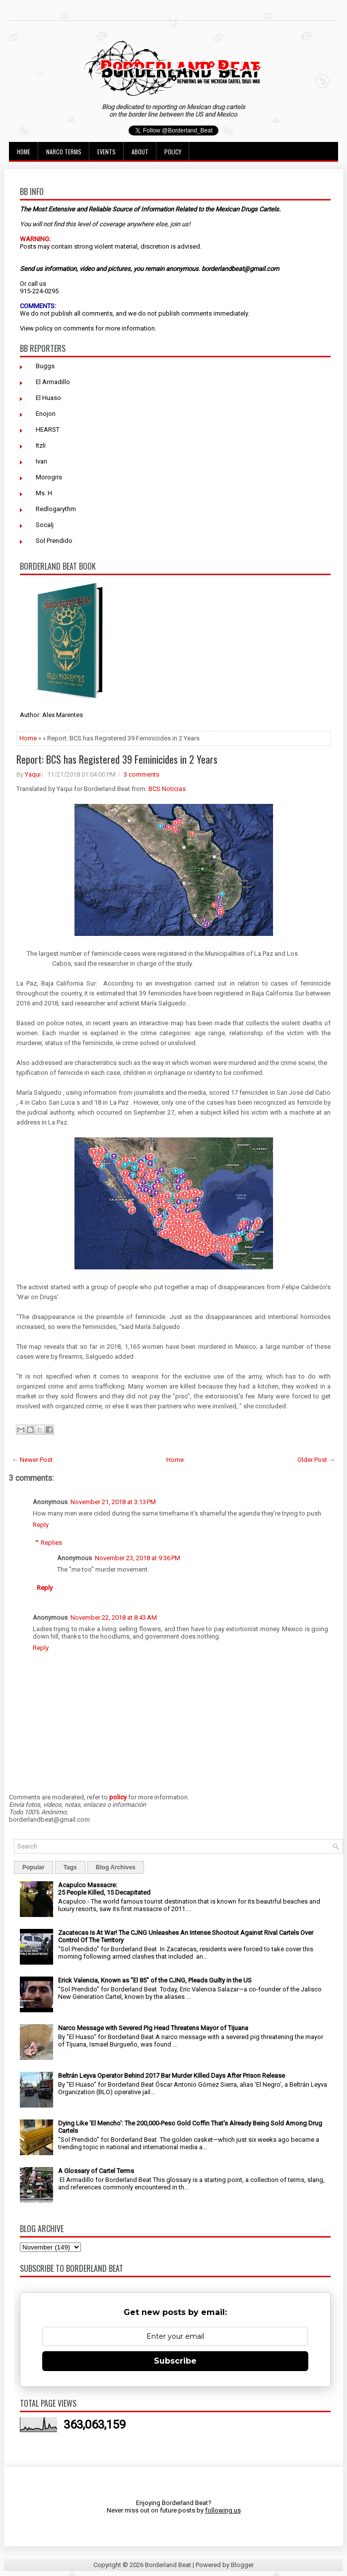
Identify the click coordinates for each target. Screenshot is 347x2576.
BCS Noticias (167, 789)
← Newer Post (32, 1459)
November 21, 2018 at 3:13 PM (113, 1502)
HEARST (48, 429)
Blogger (242, 2565)
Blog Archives (116, 1867)
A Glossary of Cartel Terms (96, 2171)
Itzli (41, 445)
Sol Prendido (54, 540)
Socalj (45, 524)
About (140, 151)
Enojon (46, 413)
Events (106, 151)
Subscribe (175, 2361)
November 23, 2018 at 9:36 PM (137, 1558)
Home (23, 151)
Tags (70, 1867)
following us (223, 2510)
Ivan (41, 461)
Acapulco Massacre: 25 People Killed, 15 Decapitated (104, 1888)
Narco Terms (63, 151)
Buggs (45, 366)
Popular (33, 1867)
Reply (41, 1524)
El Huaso (48, 397)
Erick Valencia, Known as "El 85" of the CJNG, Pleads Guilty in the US (155, 1980)
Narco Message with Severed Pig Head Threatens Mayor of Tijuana (153, 2028)
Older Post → (316, 1459)
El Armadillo (53, 382)
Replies (51, 1542)
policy (44, 328)
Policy (172, 151)
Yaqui (33, 774)
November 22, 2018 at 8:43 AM (113, 1617)
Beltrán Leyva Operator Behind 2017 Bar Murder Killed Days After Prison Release (171, 2075)
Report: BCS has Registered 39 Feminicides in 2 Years (116, 759)
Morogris (49, 477)
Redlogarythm (56, 509)
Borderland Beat (168, 2565)
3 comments (141, 774)
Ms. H (44, 493)
